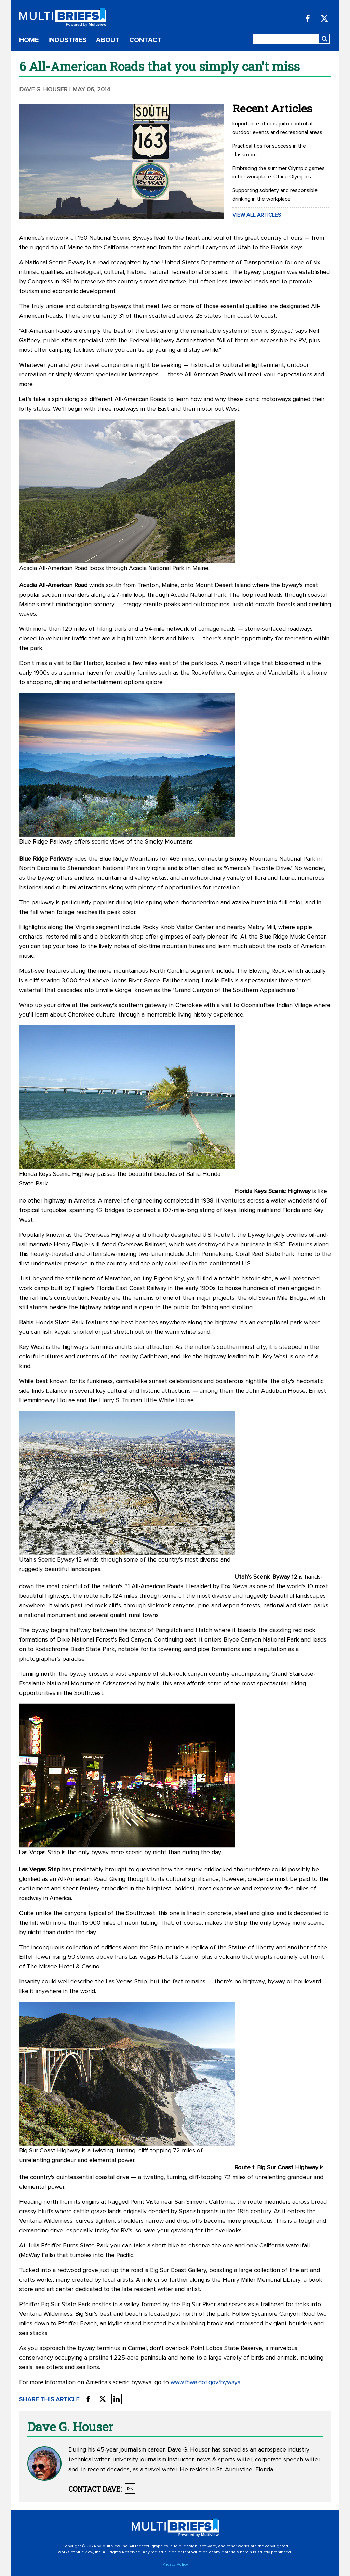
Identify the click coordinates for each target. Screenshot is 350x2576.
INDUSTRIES (67, 40)
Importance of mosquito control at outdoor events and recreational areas (277, 128)
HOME (29, 40)
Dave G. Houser (44, 90)
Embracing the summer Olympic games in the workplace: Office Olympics (278, 172)
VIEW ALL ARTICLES (256, 215)
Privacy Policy (175, 2565)
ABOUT (108, 40)
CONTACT (145, 40)
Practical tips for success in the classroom (269, 150)
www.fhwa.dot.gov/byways (205, 2382)
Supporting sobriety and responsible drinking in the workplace (275, 195)
